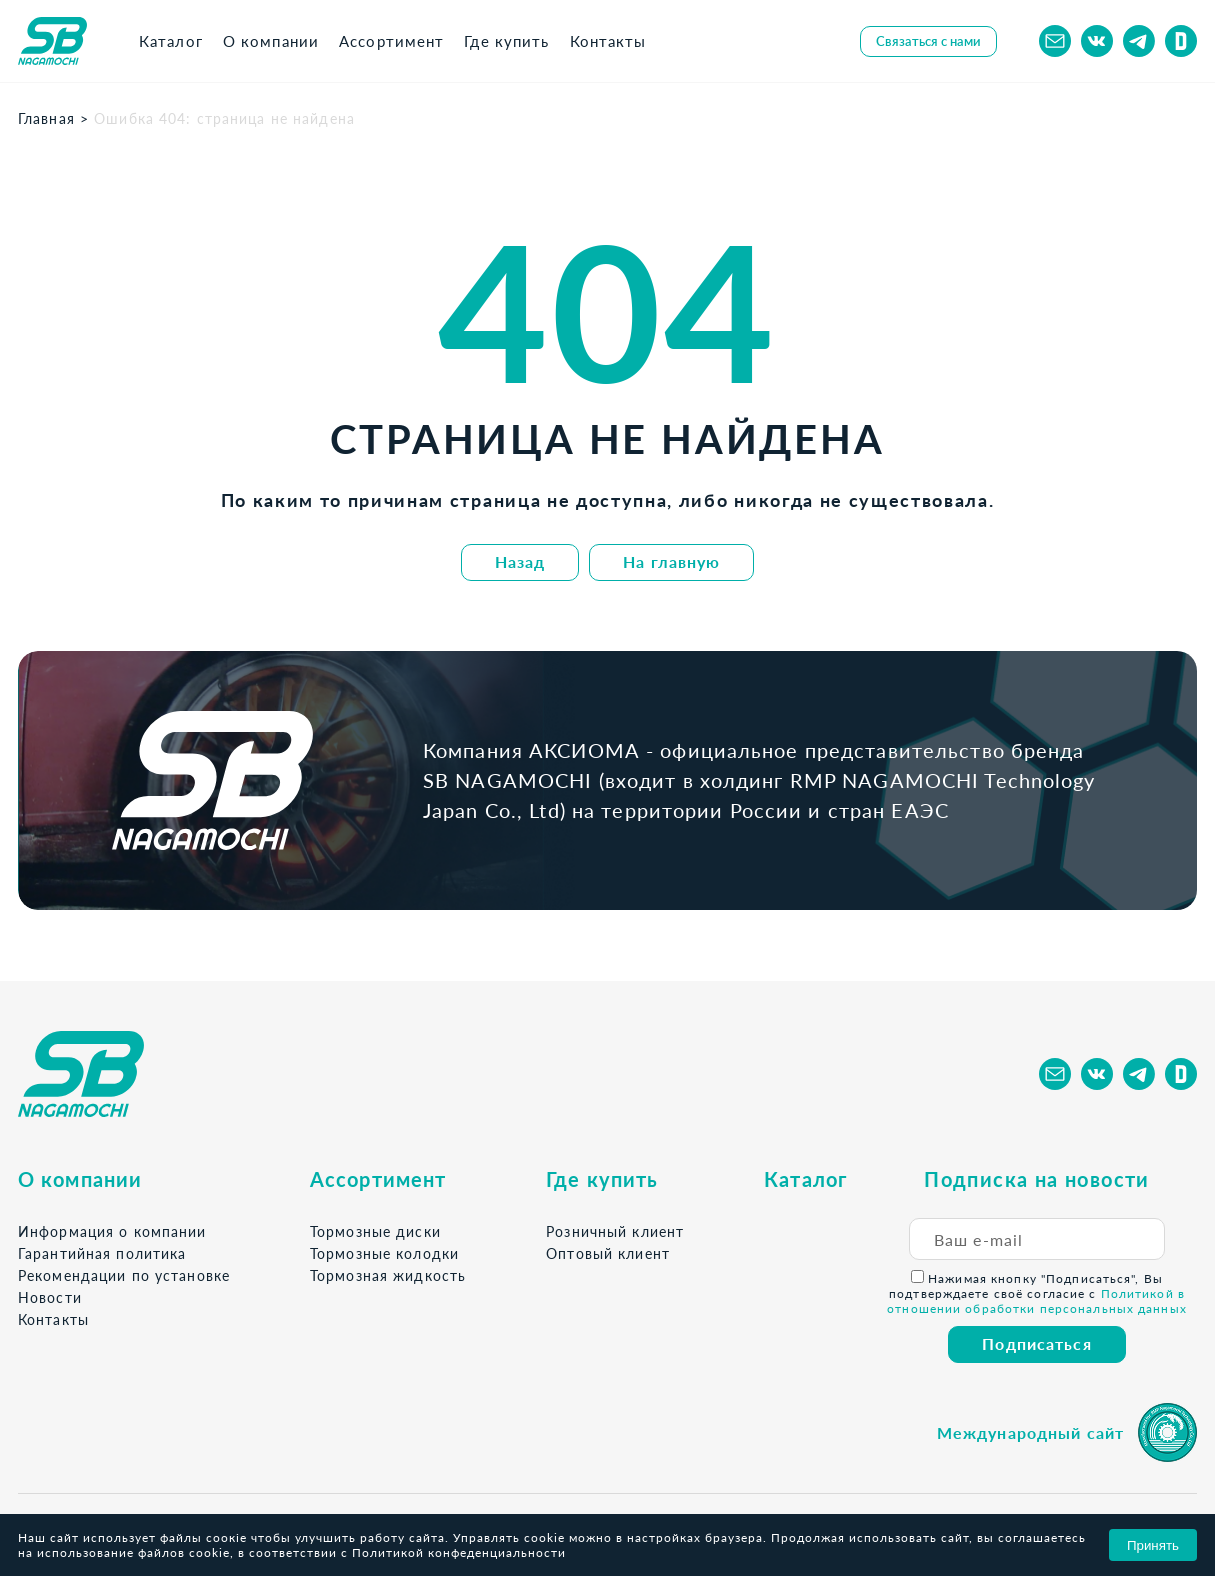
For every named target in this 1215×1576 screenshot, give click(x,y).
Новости (50, 1297)
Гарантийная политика (102, 1253)
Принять (1153, 1545)
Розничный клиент (615, 1231)
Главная (46, 118)
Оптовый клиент (608, 1253)
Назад (520, 561)
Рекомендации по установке (124, 1275)
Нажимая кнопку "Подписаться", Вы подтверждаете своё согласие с (1037, 1293)
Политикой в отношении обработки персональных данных (1037, 1301)
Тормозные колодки (384, 1253)
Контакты (53, 1319)
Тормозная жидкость (388, 1275)
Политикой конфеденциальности (459, 1552)
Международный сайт (1030, 1432)
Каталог (805, 1179)
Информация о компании (112, 1231)
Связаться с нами (928, 41)
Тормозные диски (375, 1231)
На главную (671, 561)
